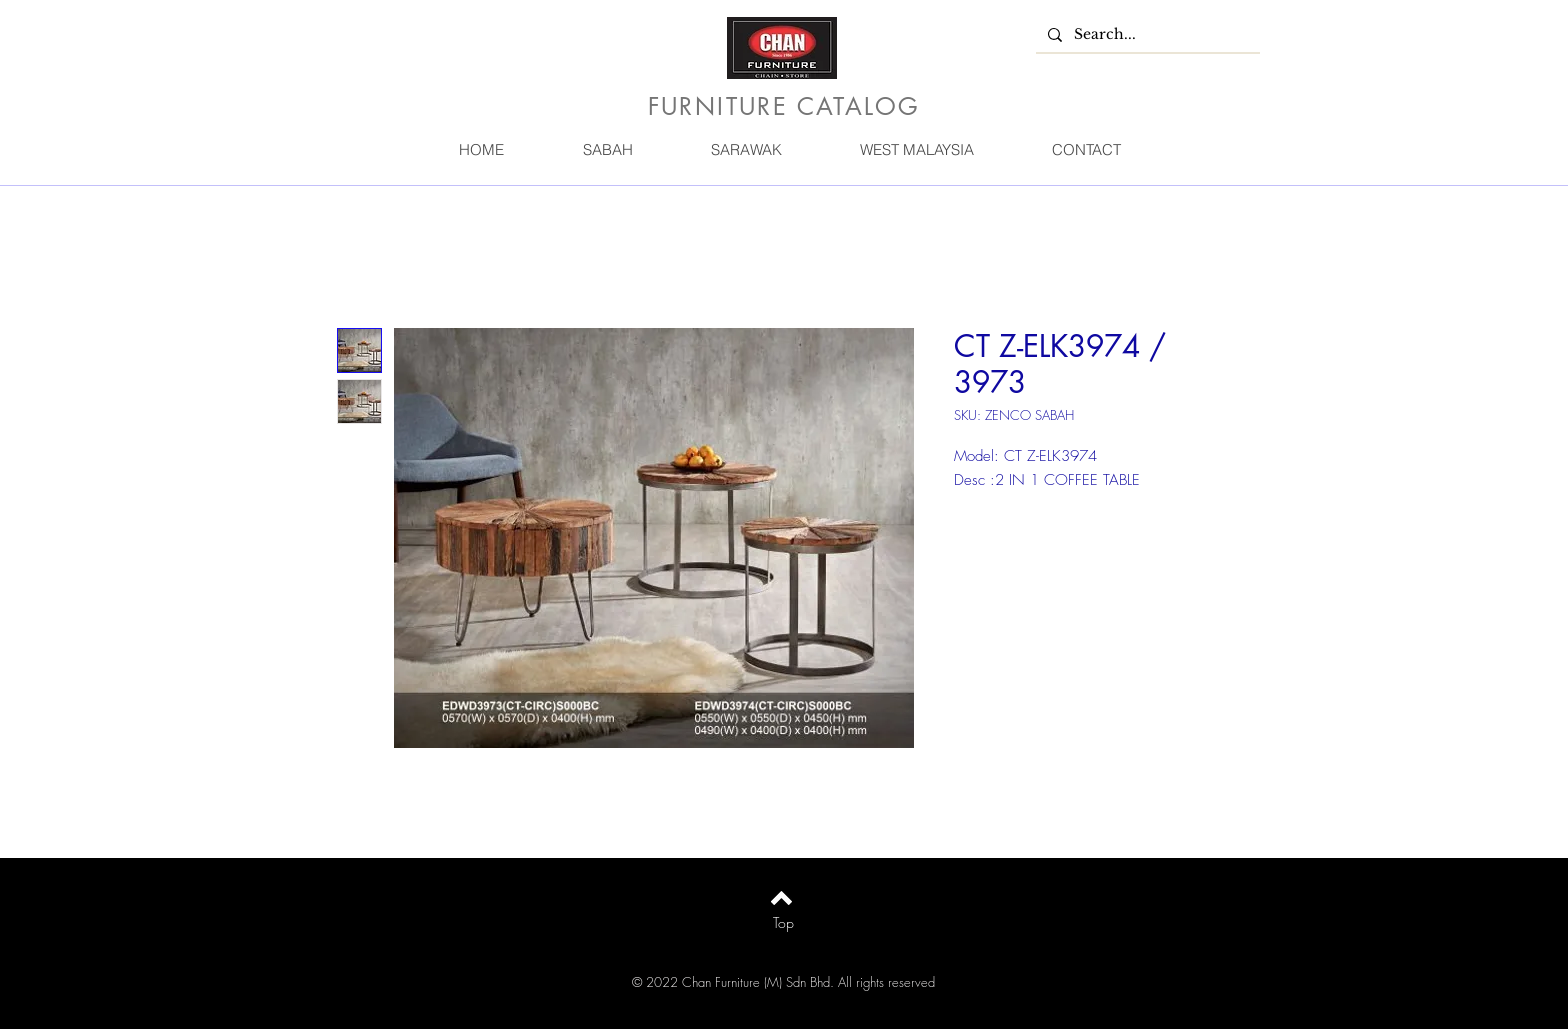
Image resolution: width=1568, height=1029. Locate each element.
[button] (607, 149)
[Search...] (1146, 35)
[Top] (783, 923)
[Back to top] (781, 898)
